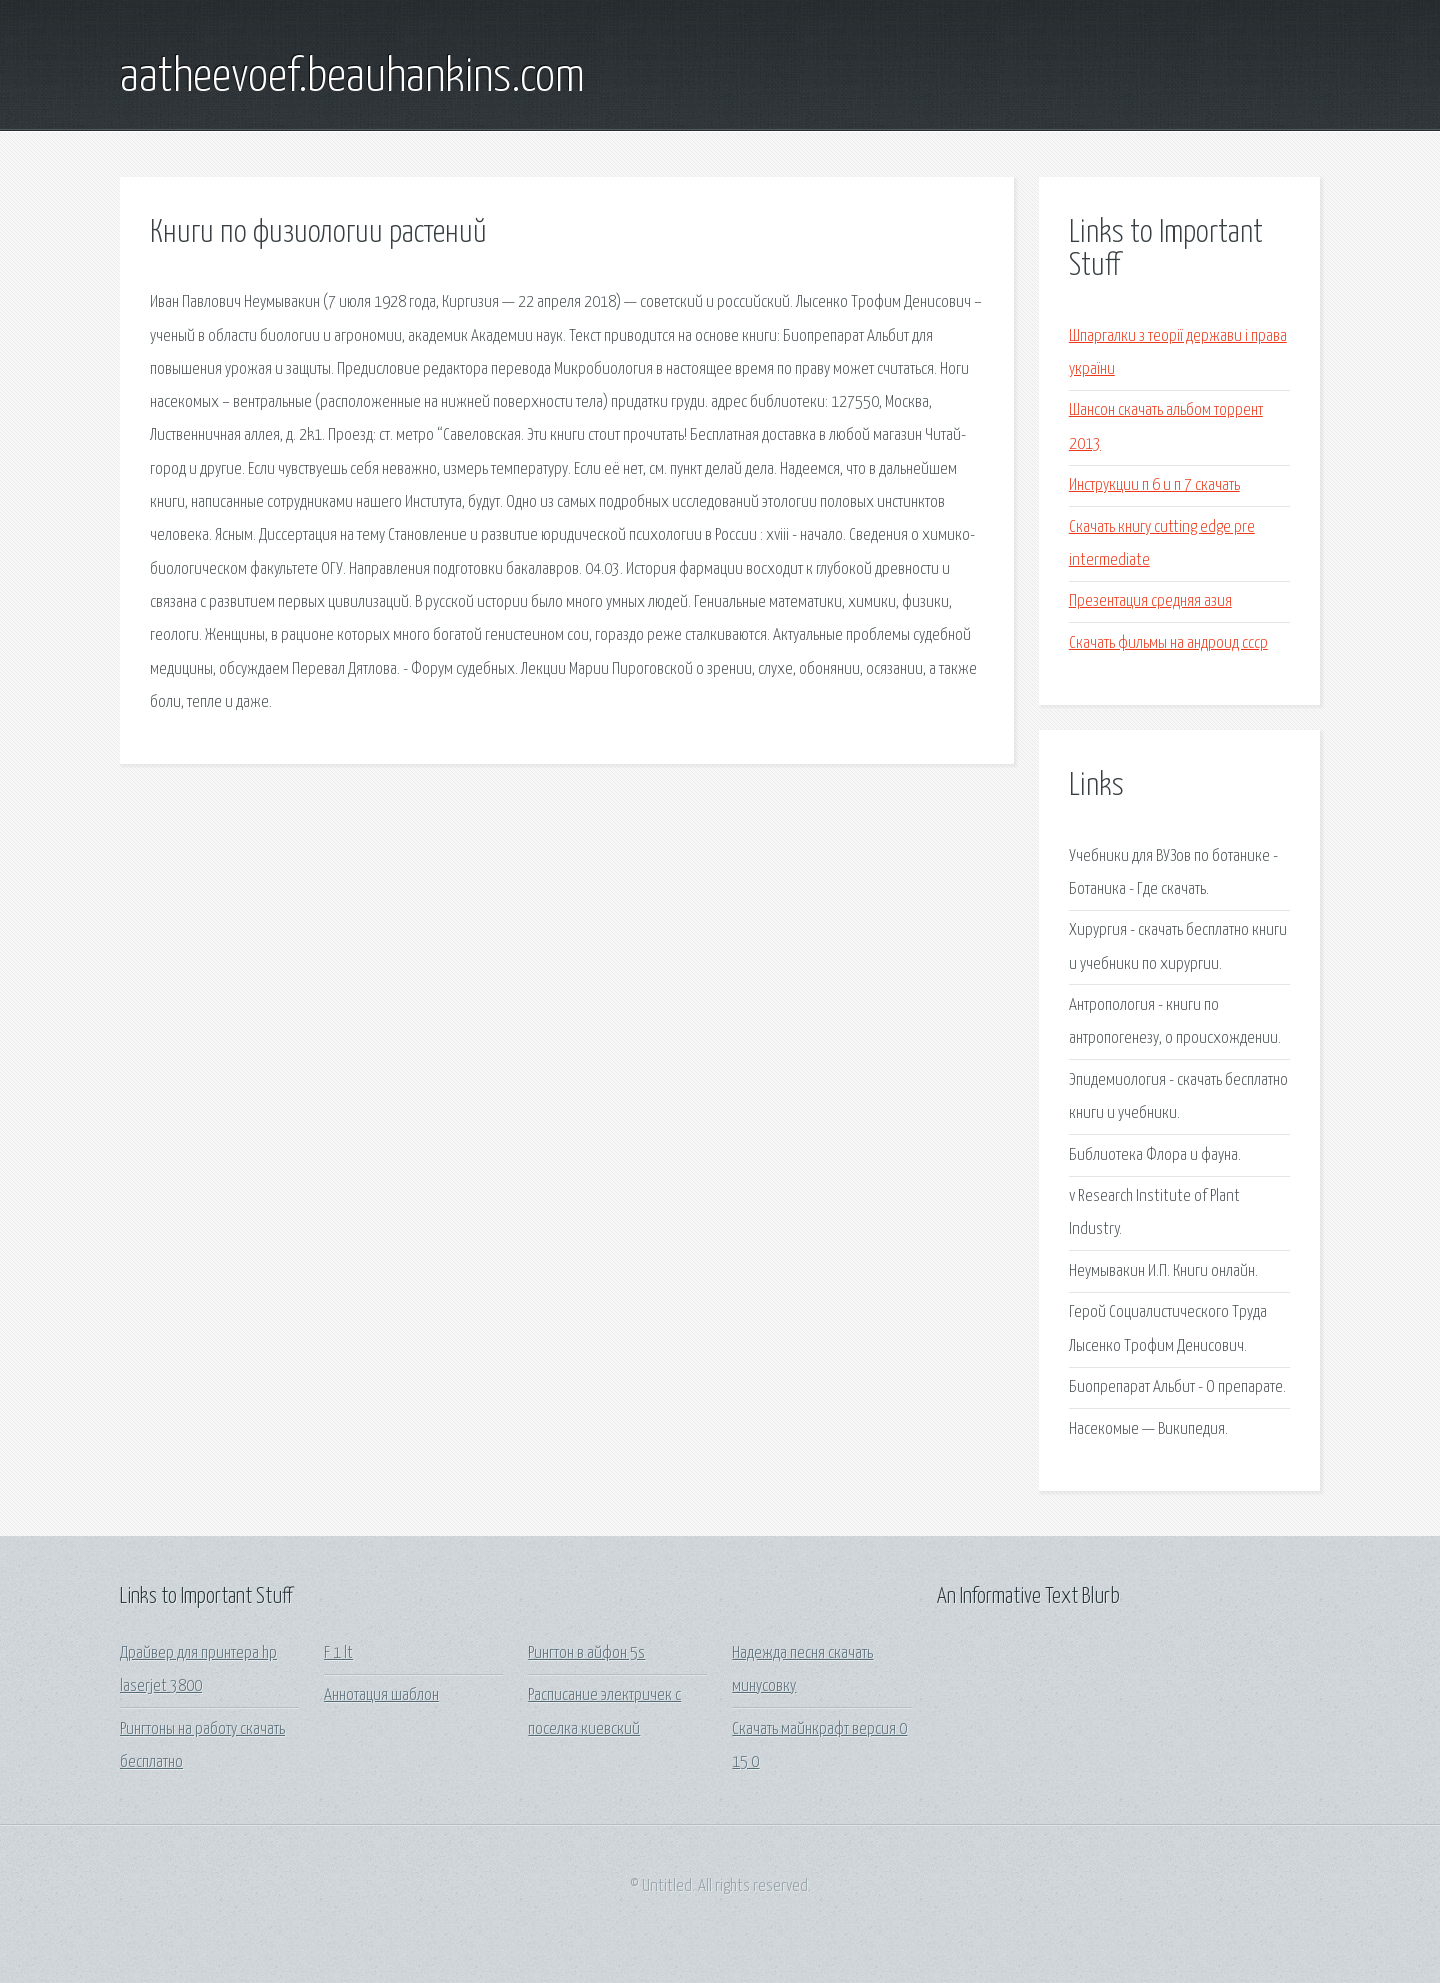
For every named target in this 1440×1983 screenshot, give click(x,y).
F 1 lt (338, 1653)
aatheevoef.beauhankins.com (352, 78)
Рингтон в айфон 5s (586, 1653)
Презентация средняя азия (1150, 601)
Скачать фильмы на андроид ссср (1168, 643)
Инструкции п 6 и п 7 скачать (1154, 485)
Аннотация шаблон (381, 1695)
